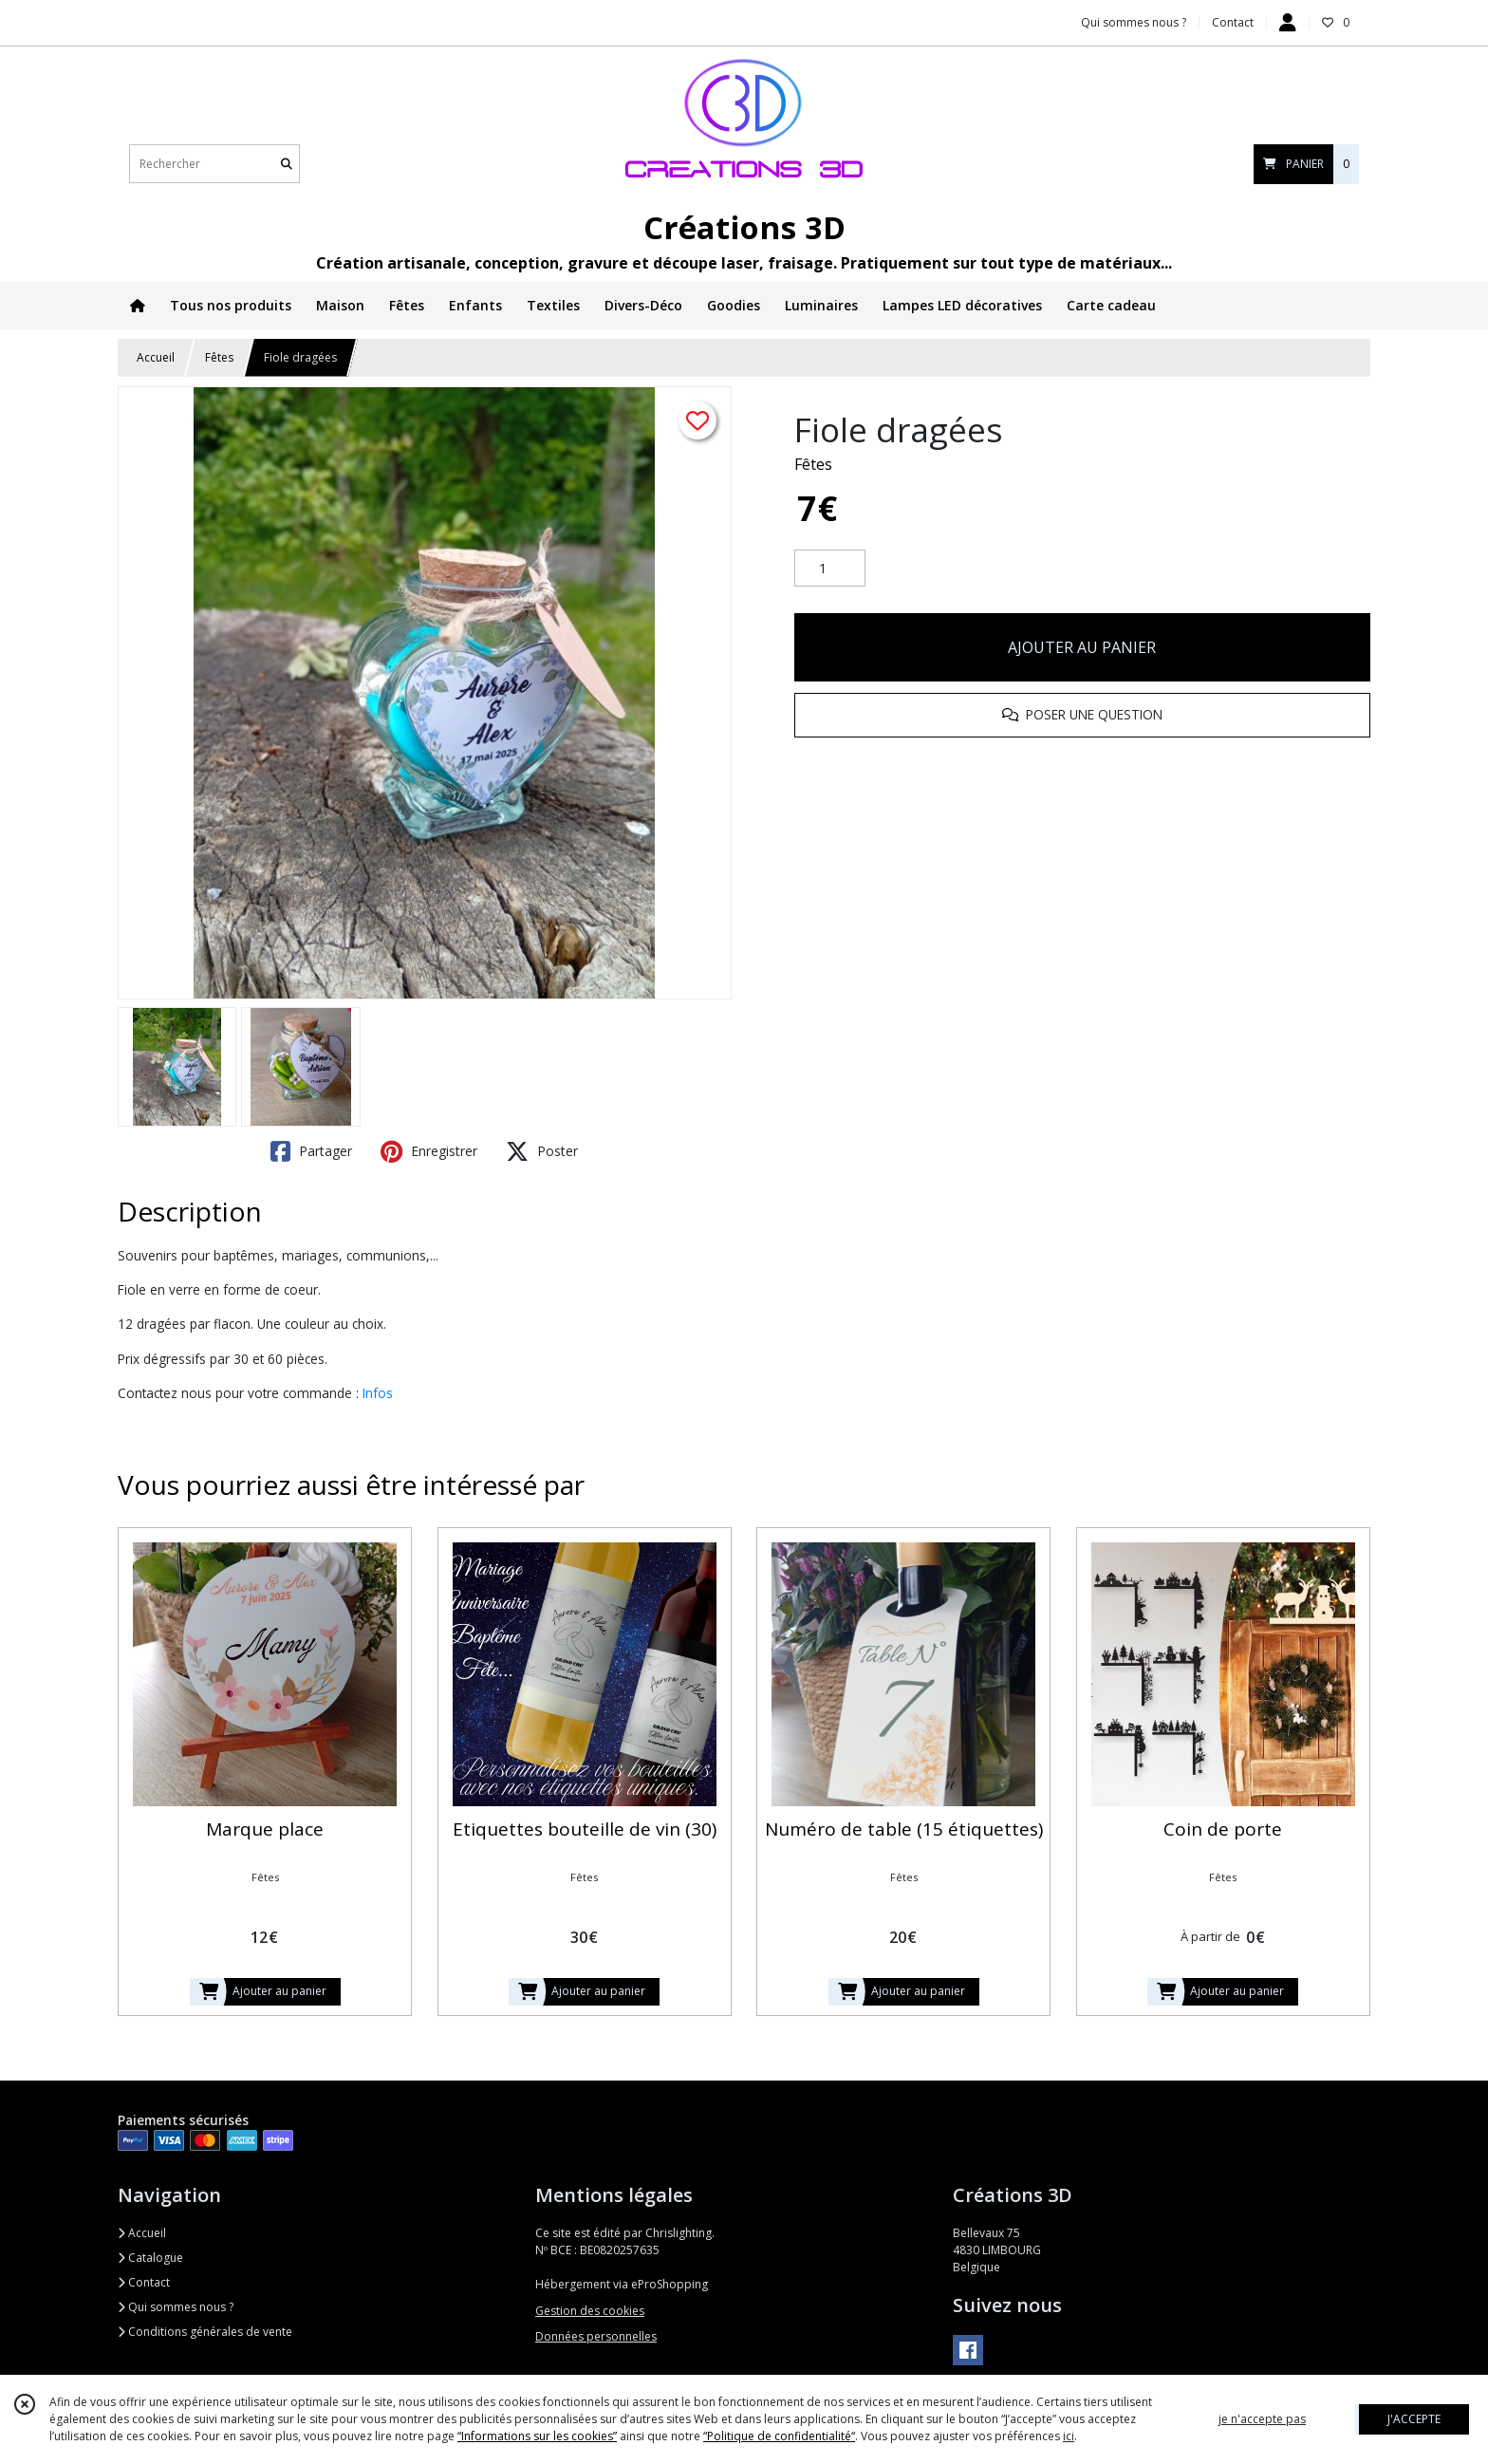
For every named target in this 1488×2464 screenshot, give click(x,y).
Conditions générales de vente (205, 2332)
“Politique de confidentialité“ (779, 2436)
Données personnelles (596, 2336)
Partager (311, 1151)
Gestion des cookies (589, 2311)
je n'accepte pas (1262, 2419)
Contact (1233, 22)
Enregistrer (429, 1151)
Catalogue (150, 2257)
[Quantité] (829, 569)
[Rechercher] (286, 163)
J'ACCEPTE (1414, 2419)
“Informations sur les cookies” (537, 2436)
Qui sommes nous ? (175, 2307)
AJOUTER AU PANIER (1082, 647)
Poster (542, 1151)
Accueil (156, 357)
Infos (378, 1393)
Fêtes (219, 357)
